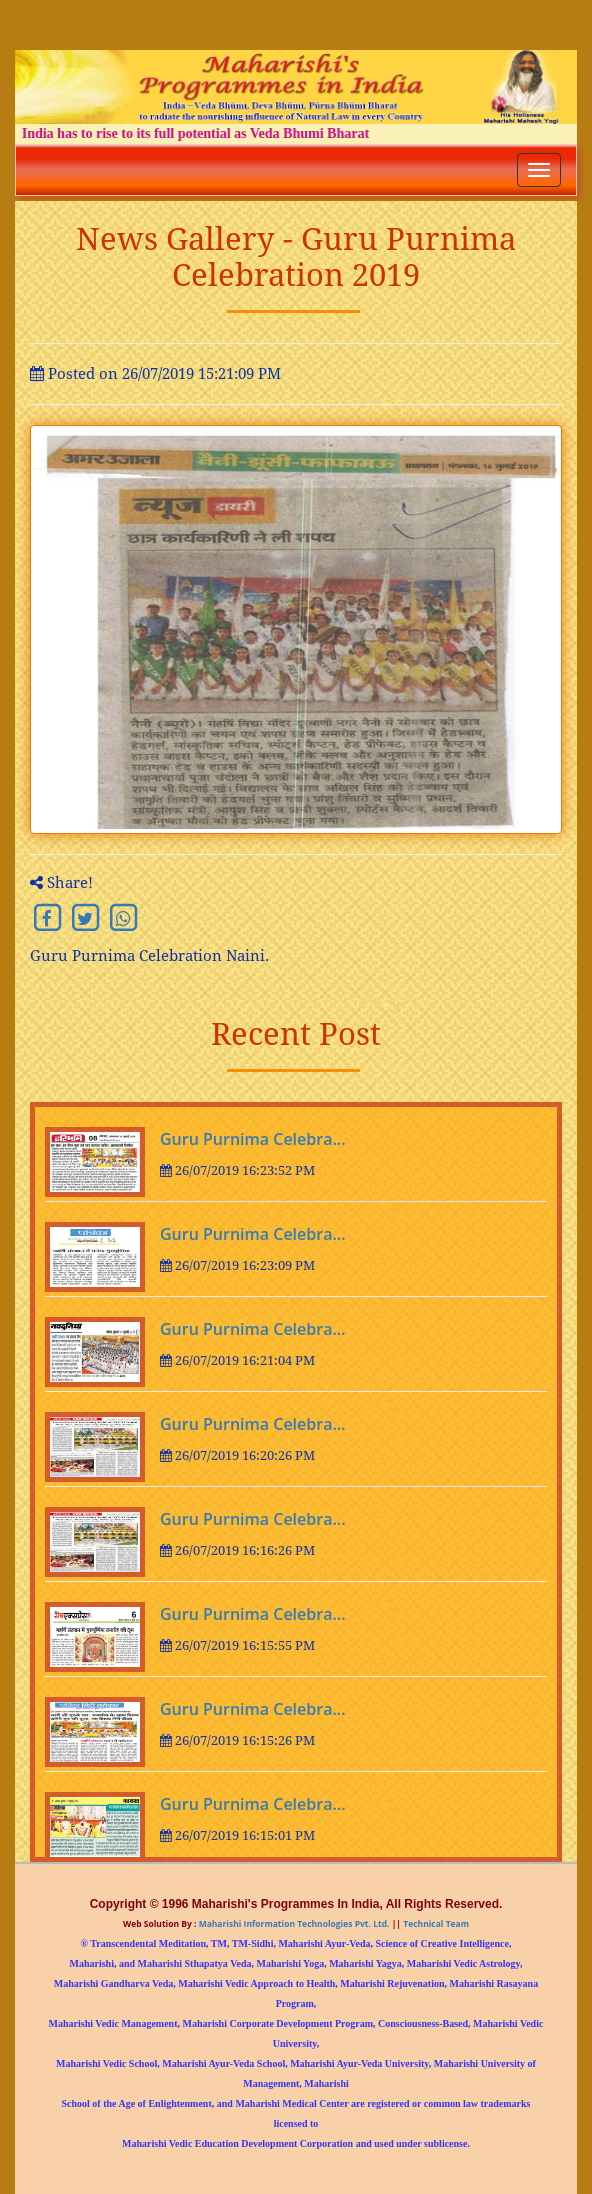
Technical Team (435, 1923)
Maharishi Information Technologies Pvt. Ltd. (292, 1923)
